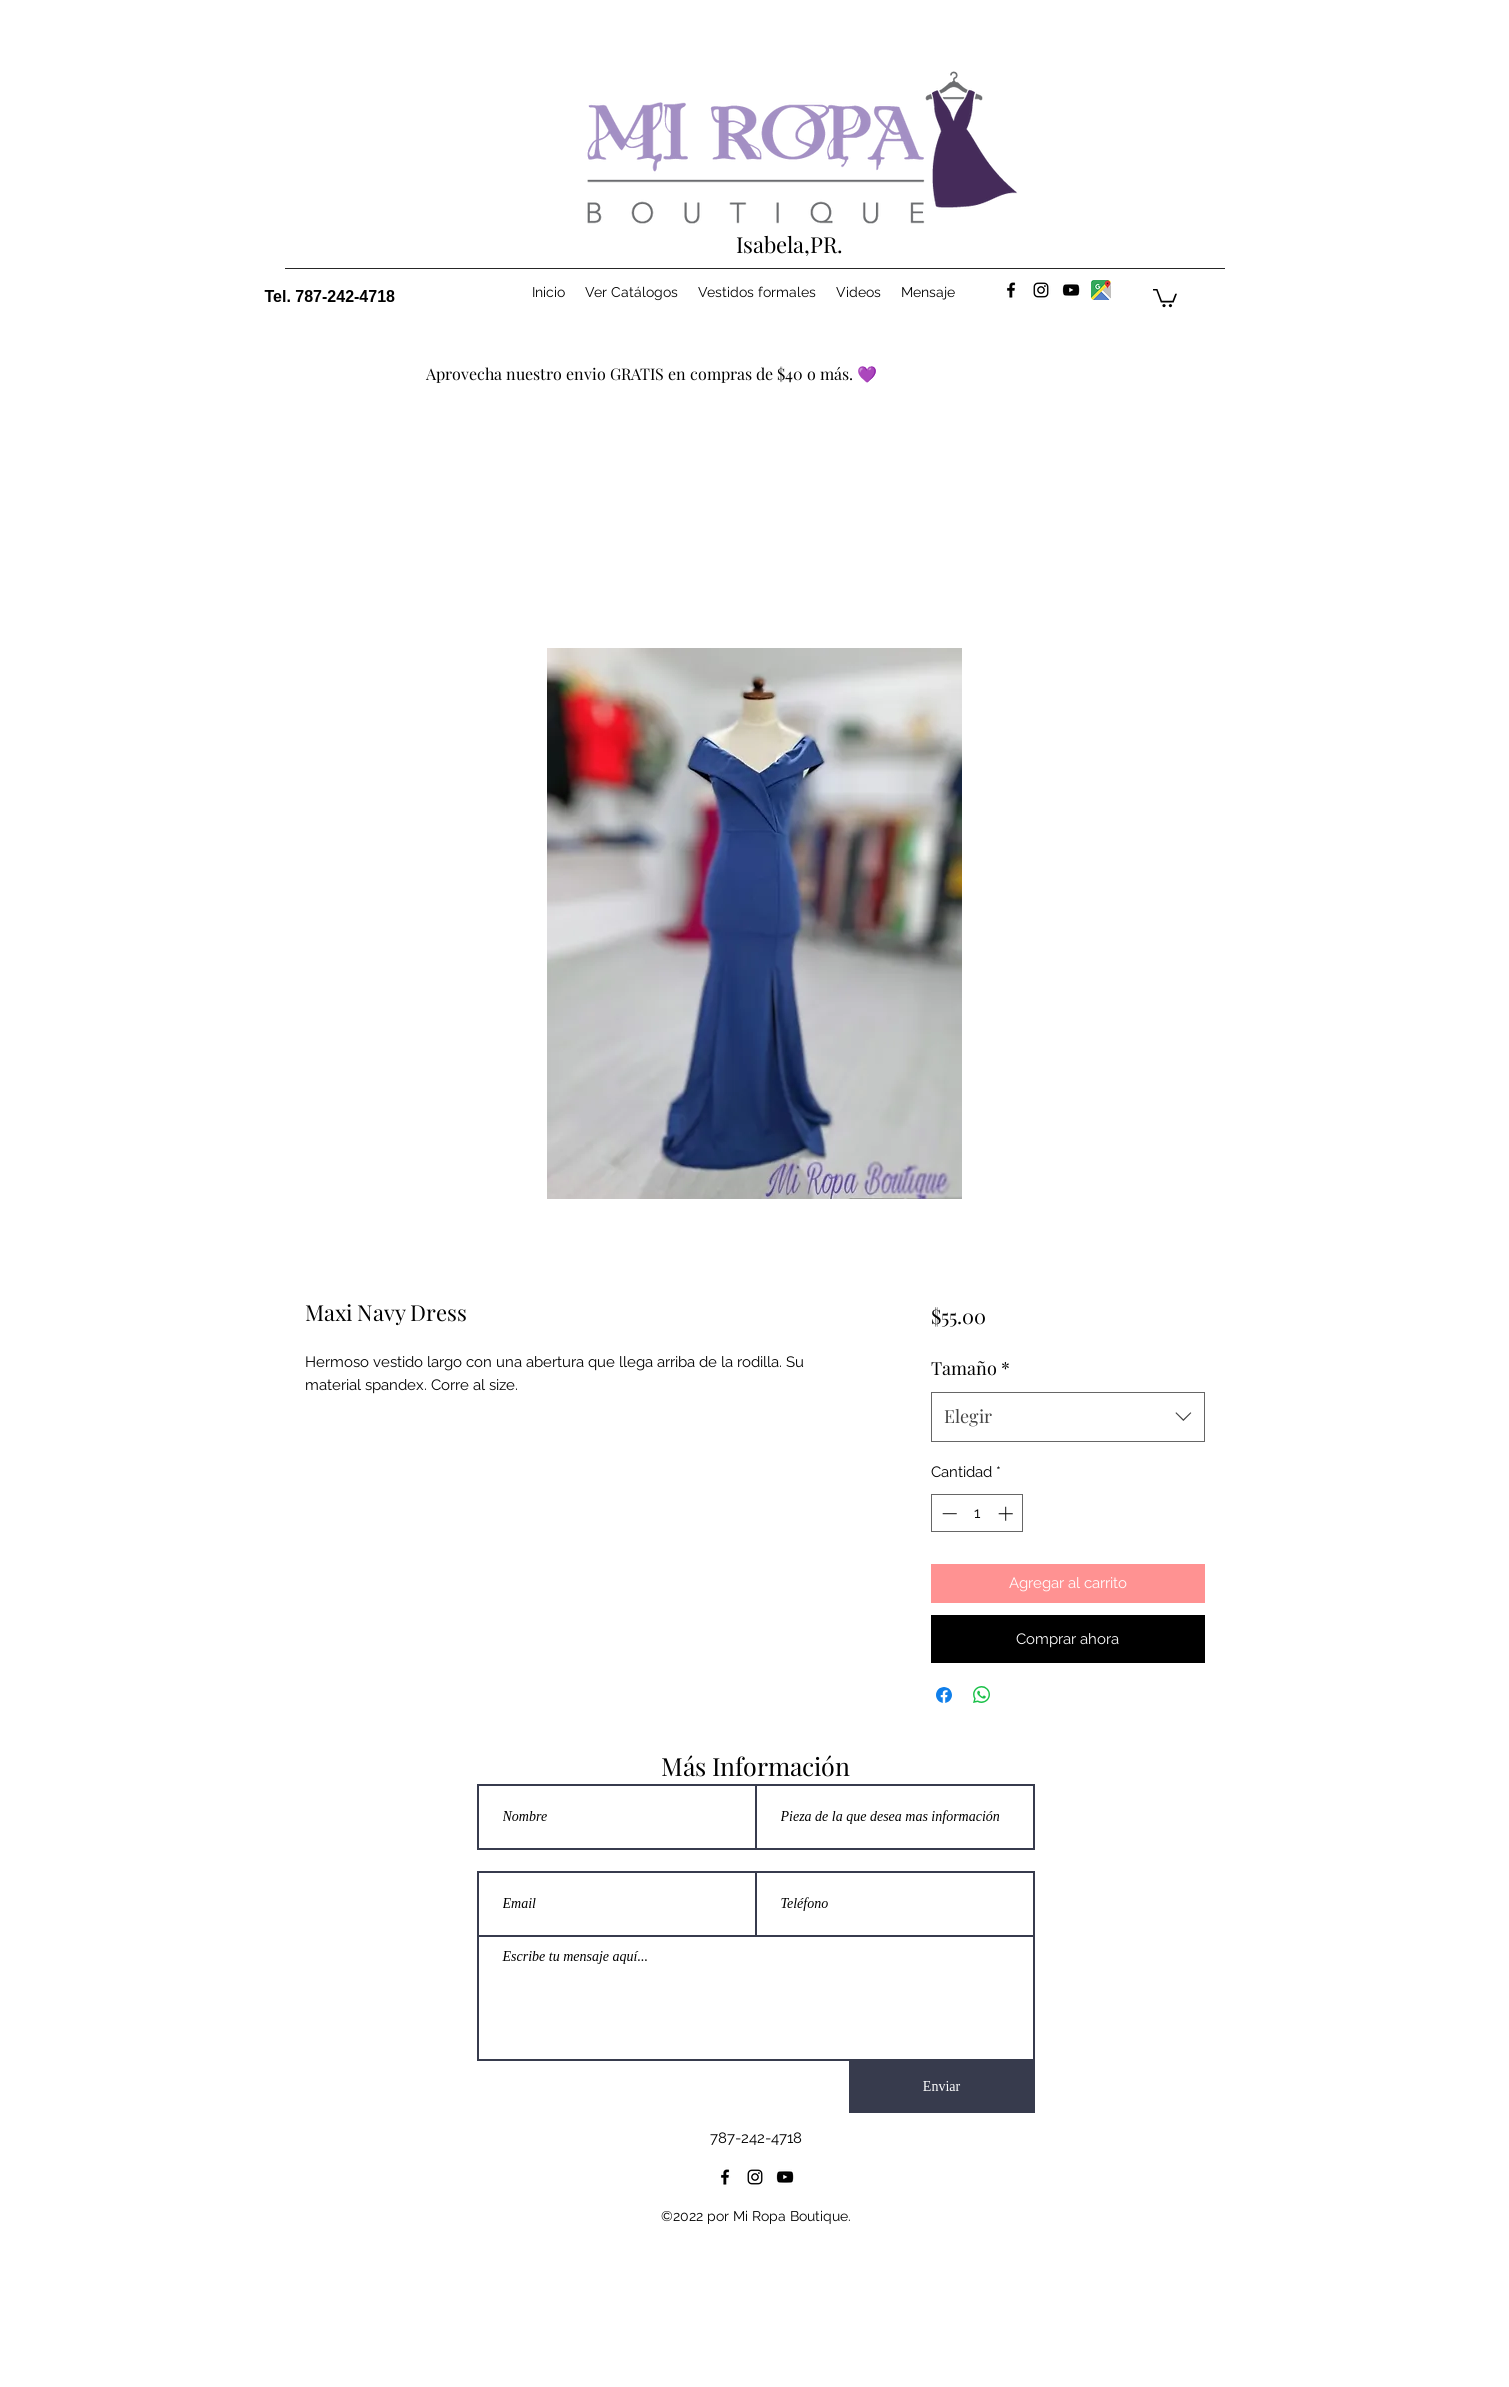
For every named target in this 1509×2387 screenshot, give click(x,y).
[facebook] (1011, 290)
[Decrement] (947, 1513)
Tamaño (970, 1368)
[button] (1165, 297)
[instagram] (1041, 290)
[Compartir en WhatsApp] (982, 1695)
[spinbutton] (977, 1513)
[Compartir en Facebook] (944, 1695)
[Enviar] (942, 2087)
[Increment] (1007, 1513)
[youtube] (1071, 290)
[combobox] (1067, 1417)
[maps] (1101, 290)
